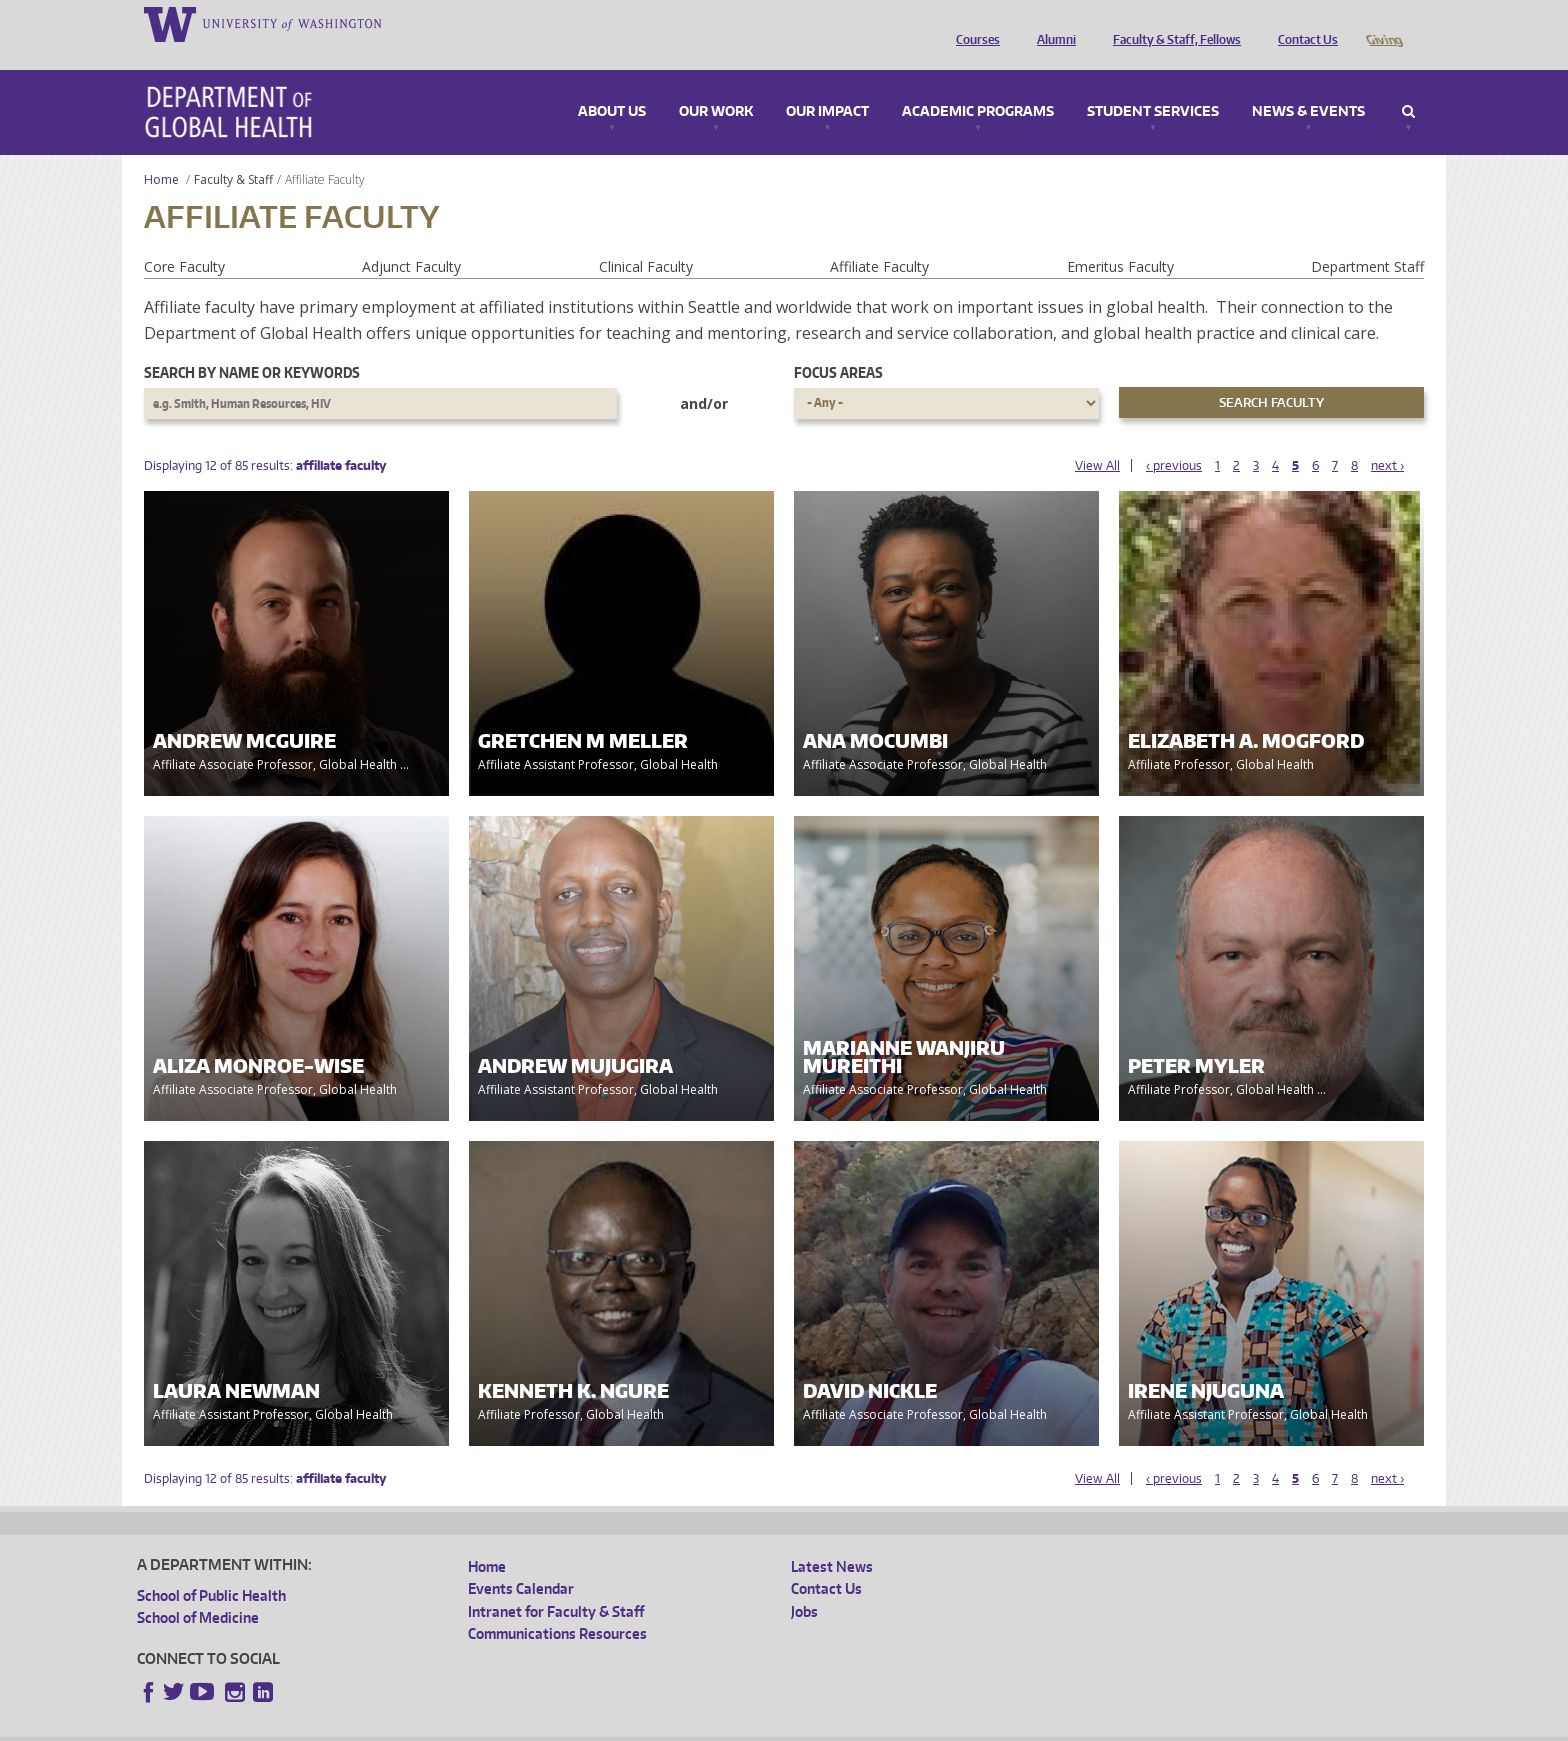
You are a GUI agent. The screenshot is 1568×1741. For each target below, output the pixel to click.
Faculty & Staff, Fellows (1172, 23)
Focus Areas (838, 344)
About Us (612, 84)
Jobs (804, 1583)
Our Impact (827, 84)
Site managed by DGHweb (602, 1725)
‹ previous (1174, 437)
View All (1097, 437)
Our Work (716, 84)
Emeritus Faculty (1120, 238)
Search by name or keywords (252, 344)
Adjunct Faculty (411, 238)
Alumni (1051, 23)
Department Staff (1367, 238)
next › (1387, 437)
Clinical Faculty (646, 238)
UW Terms (483, 1725)
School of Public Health (211, 1567)
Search (1408, 84)
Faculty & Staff (233, 151)
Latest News (832, 1538)
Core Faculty (184, 238)
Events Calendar (521, 1560)
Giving (1383, 23)
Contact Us (1303, 23)
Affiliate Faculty (879, 238)
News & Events (1308, 84)
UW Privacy (402, 1725)
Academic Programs (978, 84)
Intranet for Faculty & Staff (556, 1583)
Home (161, 151)
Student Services (1153, 84)
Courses (973, 23)
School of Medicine (198, 1589)
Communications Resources (557, 1605)
